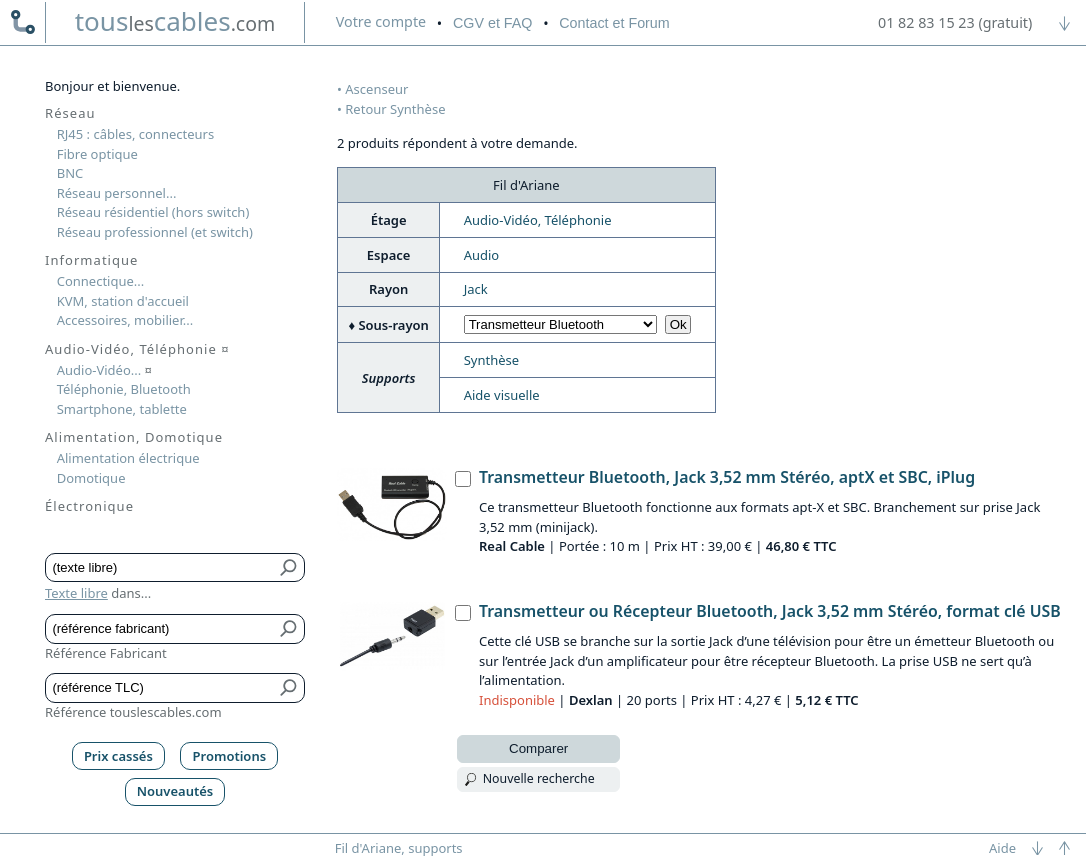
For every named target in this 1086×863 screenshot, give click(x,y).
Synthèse (491, 360)
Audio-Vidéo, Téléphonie (538, 220)
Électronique (89, 506)
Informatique (91, 260)
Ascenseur (376, 89)
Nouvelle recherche (539, 778)
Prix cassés (118, 756)
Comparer (538, 748)
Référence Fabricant (106, 653)
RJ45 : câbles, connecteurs (135, 134)
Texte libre (76, 593)
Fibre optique (97, 154)
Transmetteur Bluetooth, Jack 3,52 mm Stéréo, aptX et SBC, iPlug (727, 477)
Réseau (70, 113)
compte (381, 21)
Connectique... (101, 281)
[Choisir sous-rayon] (560, 324)
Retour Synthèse (395, 109)
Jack (476, 289)
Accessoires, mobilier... (125, 320)
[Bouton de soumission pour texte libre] (289, 568)
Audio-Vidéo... (104, 370)
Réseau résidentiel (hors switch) (153, 212)
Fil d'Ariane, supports (399, 848)
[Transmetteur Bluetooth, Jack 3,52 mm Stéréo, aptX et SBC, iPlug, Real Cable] (463, 479)
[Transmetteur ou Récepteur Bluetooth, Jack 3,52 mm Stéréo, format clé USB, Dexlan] (463, 613)
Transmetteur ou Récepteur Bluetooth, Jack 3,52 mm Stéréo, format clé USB (770, 611)
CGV (492, 23)
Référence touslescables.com (133, 712)
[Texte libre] (160, 568)
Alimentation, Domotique (134, 437)
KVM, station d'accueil (123, 301)
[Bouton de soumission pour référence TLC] (289, 688)
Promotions (230, 756)
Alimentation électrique (128, 458)
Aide (1002, 848)
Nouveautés (175, 791)
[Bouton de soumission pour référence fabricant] (289, 629)
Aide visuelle (502, 395)
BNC (70, 173)
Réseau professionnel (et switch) (155, 232)
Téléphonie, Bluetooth (124, 389)
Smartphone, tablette (122, 409)
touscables (175, 21)
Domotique (91, 478)
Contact (614, 23)
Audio (482, 255)
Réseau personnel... (117, 193)
